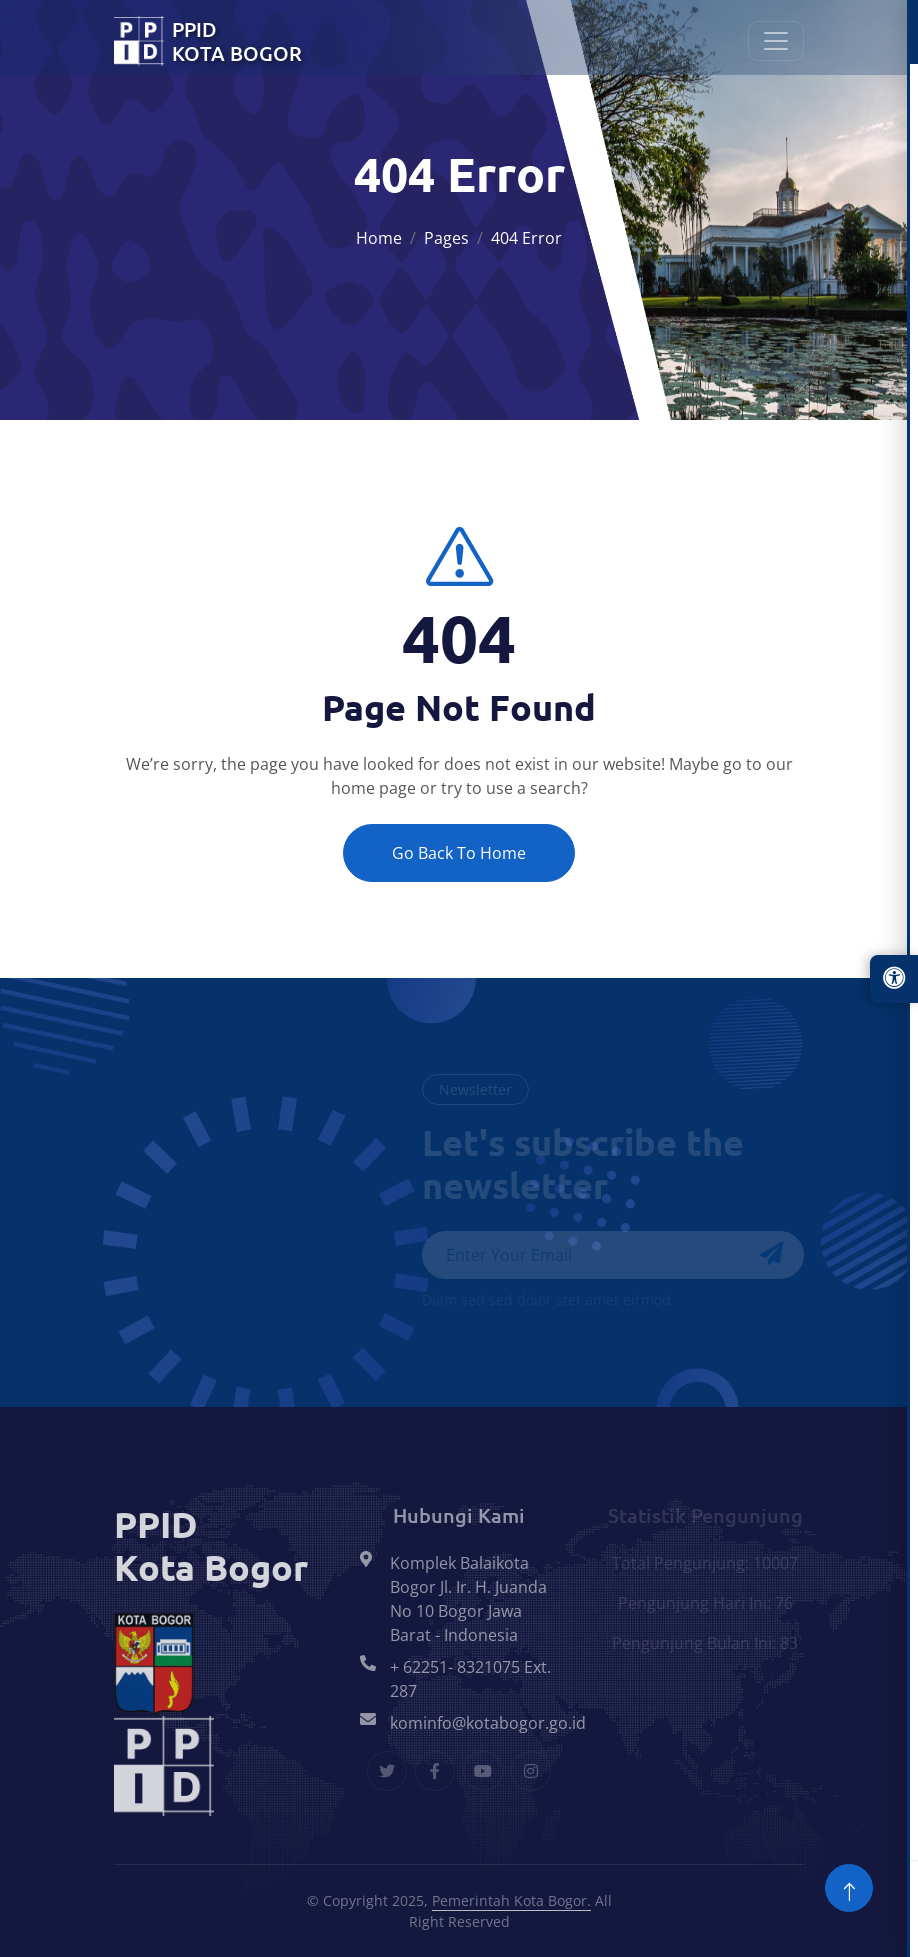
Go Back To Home (459, 853)
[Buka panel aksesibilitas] (894, 979)
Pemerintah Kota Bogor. (511, 1900)
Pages (446, 238)
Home (379, 238)
